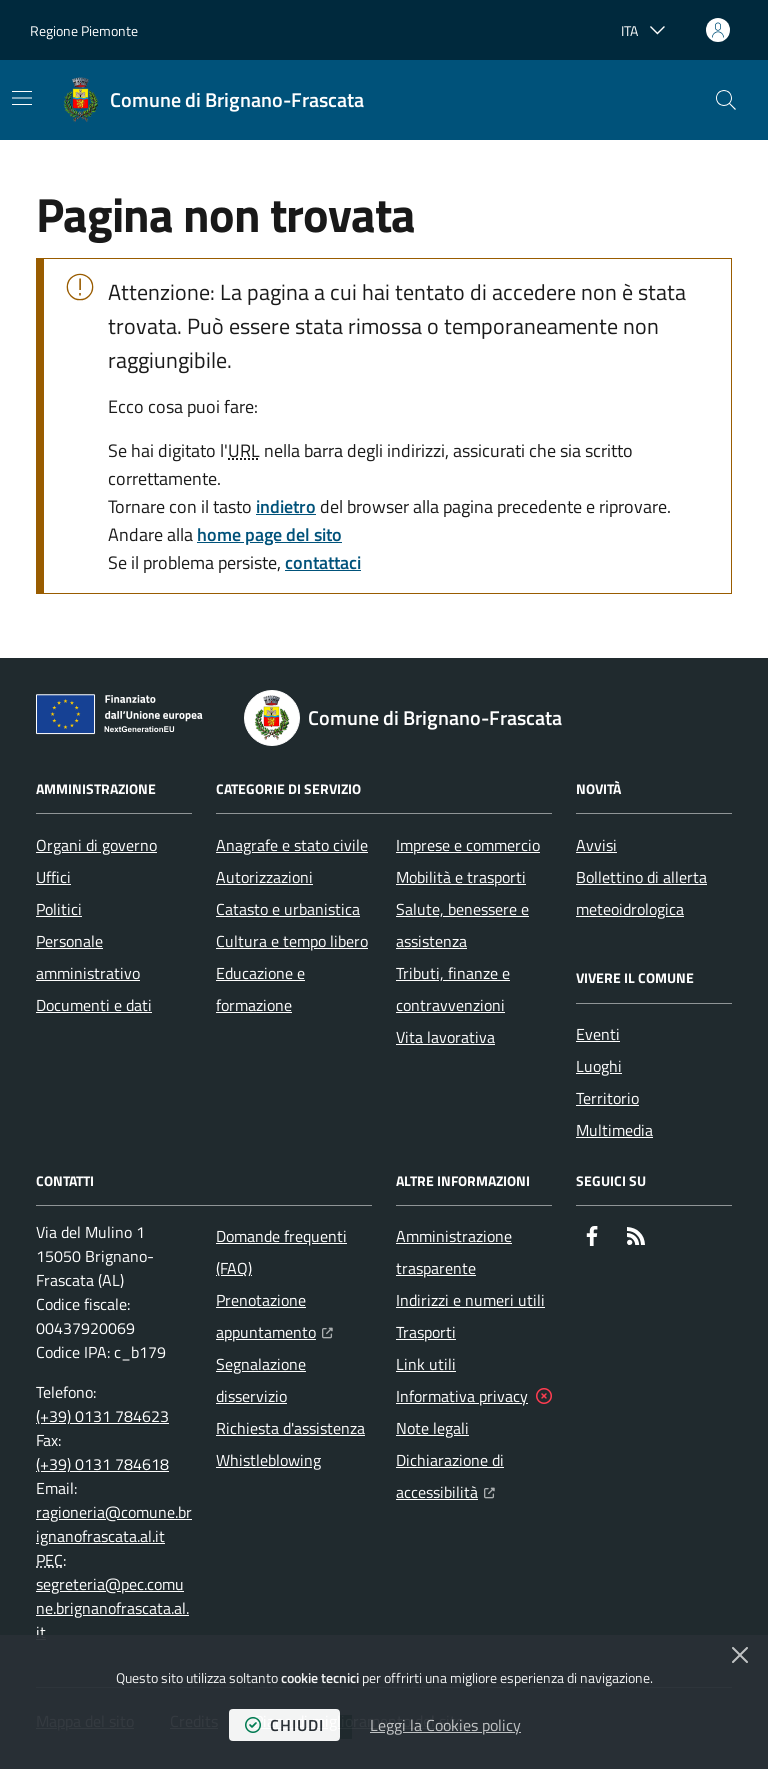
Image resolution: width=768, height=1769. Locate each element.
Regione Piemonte (84, 30)
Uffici (53, 877)
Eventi (598, 1034)
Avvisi (596, 845)
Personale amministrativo (88, 957)
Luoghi (599, 1066)
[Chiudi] (740, 1655)
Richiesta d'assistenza (290, 1428)
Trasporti (426, 1332)
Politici (59, 909)
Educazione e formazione (260, 989)
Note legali (432, 1428)
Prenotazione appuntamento (294, 1316)
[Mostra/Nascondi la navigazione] (22, 98)
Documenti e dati (94, 1005)
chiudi (284, 1725)
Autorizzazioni (264, 877)
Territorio (607, 1098)
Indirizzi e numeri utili (470, 1300)
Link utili (426, 1364)
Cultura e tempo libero (292, 941)
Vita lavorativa (445, 1037)
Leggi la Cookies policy (445, 1725)
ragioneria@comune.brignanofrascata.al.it (114, 1524)
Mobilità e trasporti (461, 877)
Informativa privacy (462, 1396)
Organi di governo (96, 845)
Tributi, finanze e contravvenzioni (453, 989)
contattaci (323, 562)
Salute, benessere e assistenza (462, 925)
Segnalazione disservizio (261, 1380)
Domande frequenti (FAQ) (281, 1252)
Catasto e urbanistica (288, 909)
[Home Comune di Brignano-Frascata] (213, 100)
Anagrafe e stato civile (292, 845)
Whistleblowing (268, 1460)
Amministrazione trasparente (454, 1252)
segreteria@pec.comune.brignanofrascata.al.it (112, 1608)
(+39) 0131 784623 (102, 1416)
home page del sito (269, 534)
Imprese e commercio (468, 845)
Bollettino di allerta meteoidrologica (641, 893)
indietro (286, 506)
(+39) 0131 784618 (102, 1464)
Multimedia (614, 1130)
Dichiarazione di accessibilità (474, 1476)
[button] (726, 100)
